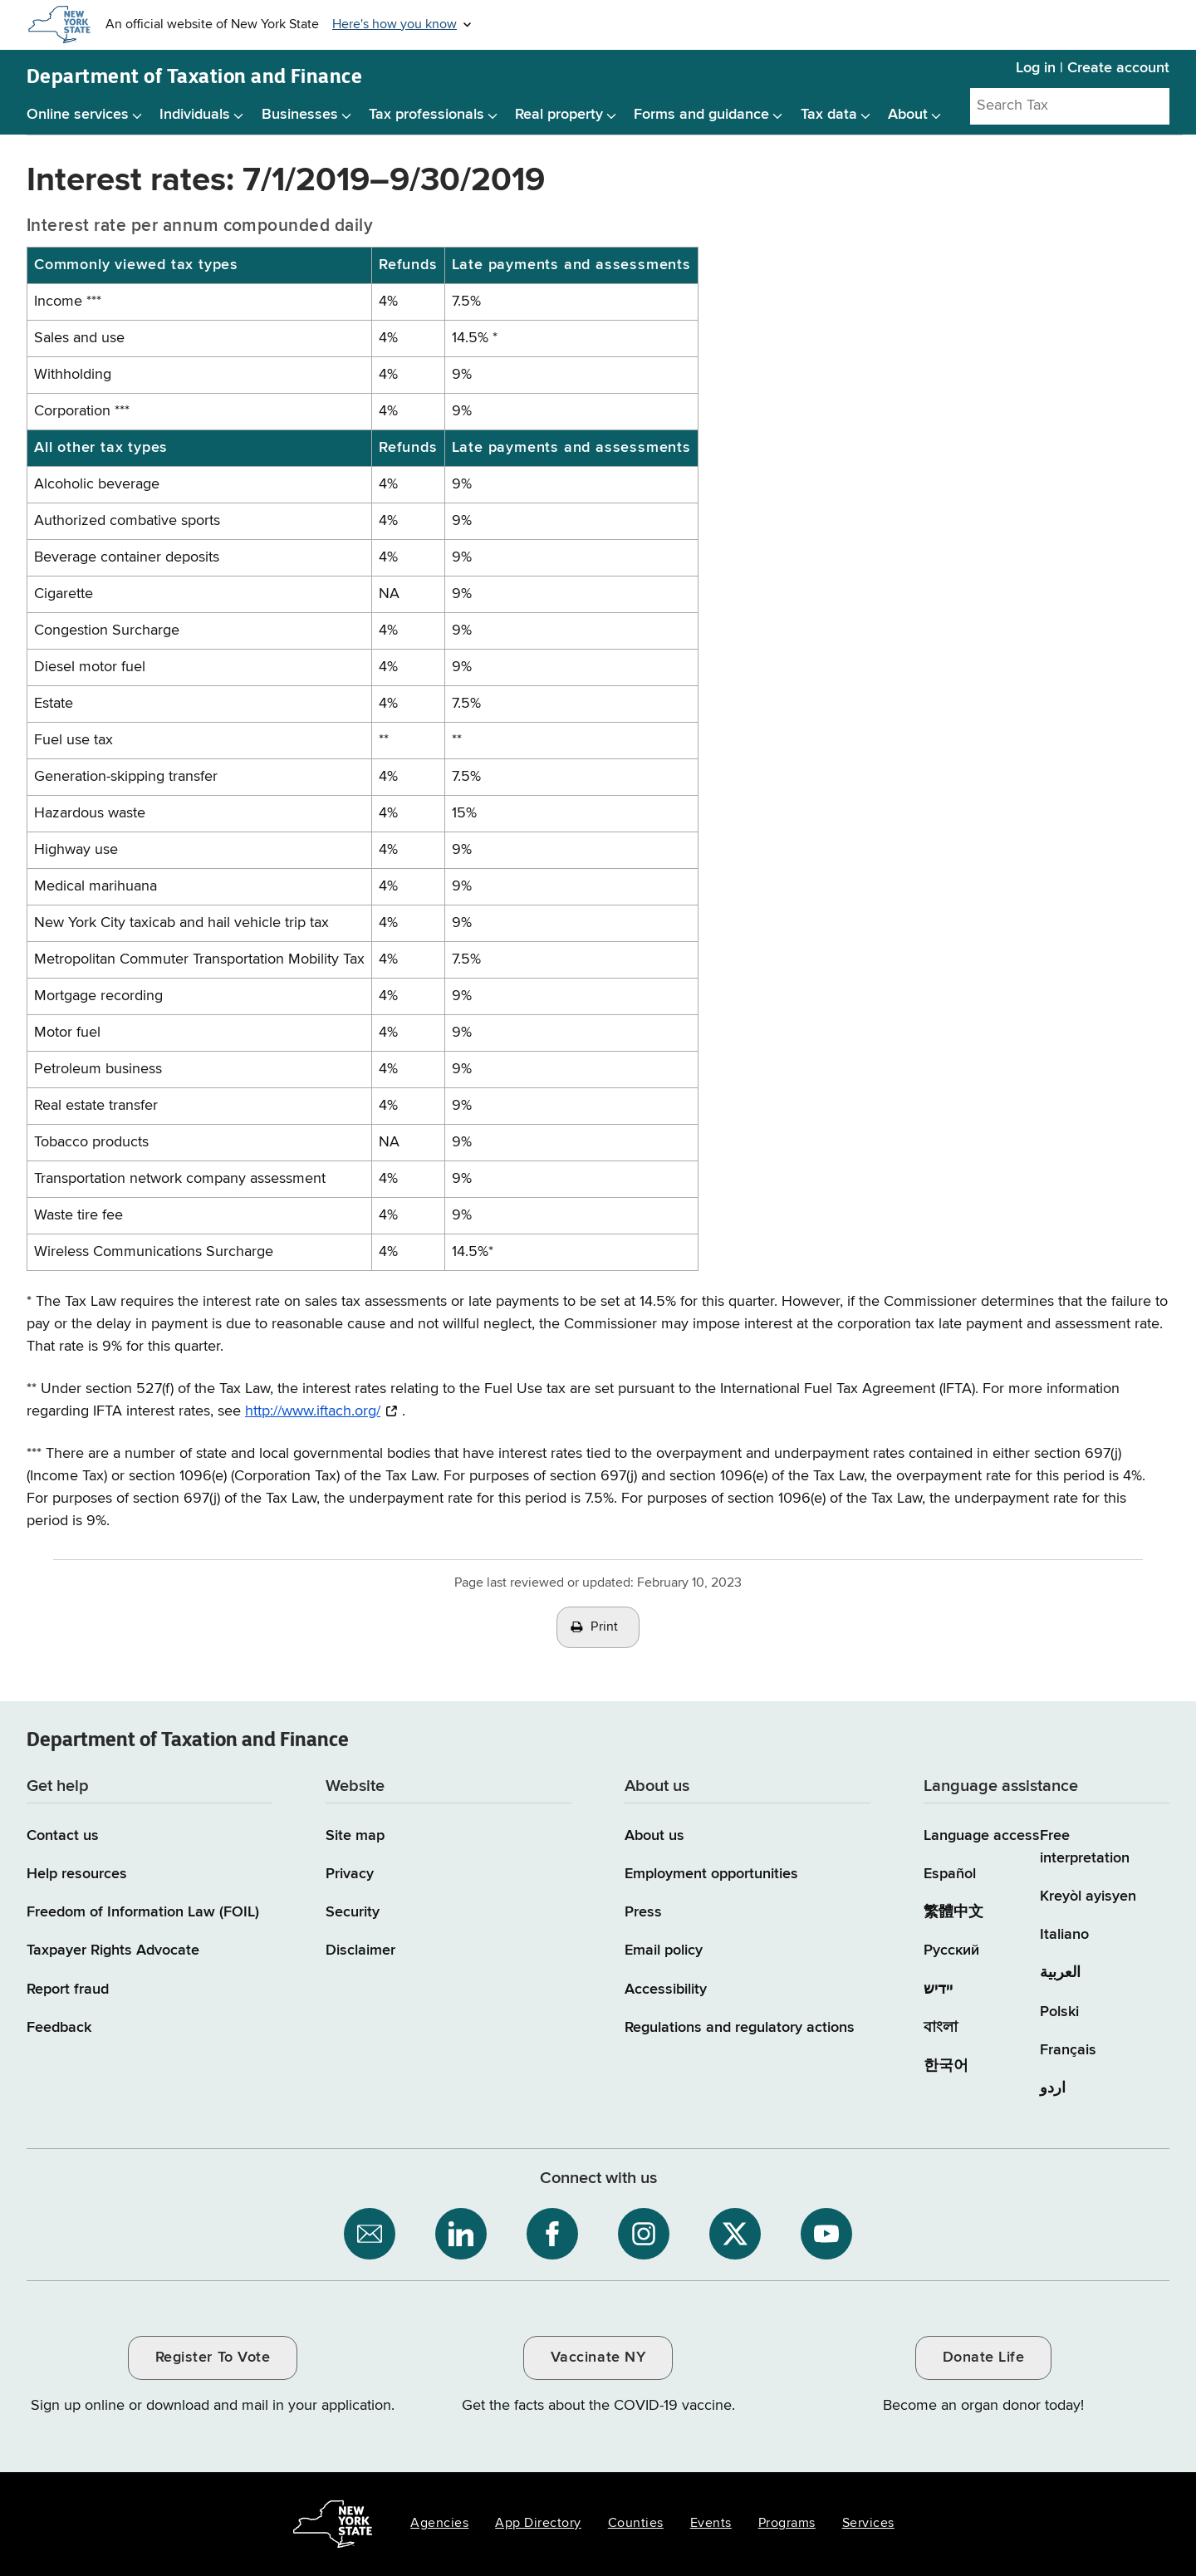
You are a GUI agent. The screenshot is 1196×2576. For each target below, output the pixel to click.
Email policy (664, 1950)
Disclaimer (360, 1950)
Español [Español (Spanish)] (950, 1874)
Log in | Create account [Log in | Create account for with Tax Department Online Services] (1092, 68)
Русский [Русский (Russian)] (951, 1950)
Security (353, 1912)
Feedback (59, 2027)
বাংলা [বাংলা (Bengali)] (941, 2027)
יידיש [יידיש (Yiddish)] (938, 1989)
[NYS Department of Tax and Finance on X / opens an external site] (735, 2234)
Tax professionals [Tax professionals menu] (426, 114)
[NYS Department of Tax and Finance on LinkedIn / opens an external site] (461, 2234)
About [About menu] (908, 114)
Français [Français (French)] (1068, 2050)
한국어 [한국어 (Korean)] (946, 2065)
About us (654, 1835)
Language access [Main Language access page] (982, 1835)
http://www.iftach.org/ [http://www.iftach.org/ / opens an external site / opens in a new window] (312, 1411)
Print (605, 1627)
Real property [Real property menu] (559, 114)
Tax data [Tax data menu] (829, 114)
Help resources (77, 1874)
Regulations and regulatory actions (740, 2027)
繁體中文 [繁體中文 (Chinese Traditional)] (953, 1912)
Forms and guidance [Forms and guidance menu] (701, 114)
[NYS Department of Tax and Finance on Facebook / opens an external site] (552, 2234)
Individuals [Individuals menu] (194, 114)
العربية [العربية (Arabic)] (1060, 1972)
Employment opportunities (711, 1874)
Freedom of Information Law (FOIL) (143, 1912)
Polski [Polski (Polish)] (1059, 2011)
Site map (355, 1835)
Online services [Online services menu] (78, 114)
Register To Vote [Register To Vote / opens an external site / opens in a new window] (212, 2357)
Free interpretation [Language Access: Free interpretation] (1085, 1847)
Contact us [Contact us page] (63, 1835)
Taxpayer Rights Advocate (113, 1950)
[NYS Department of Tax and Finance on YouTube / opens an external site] (826, 2234)
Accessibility (666, 1989)
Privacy (350, 1874)
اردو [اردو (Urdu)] (1053, 2088)
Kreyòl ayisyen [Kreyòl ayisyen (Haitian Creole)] (1088, 1896)
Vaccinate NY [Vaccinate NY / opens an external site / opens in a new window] (598, 2357)
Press (643, 1912)
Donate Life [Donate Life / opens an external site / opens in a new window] (984, 2357)
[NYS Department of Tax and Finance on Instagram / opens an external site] (643, 2234)
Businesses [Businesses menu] (300, 114)
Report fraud (68, 1989)
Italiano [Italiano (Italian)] (1064, 1934)
